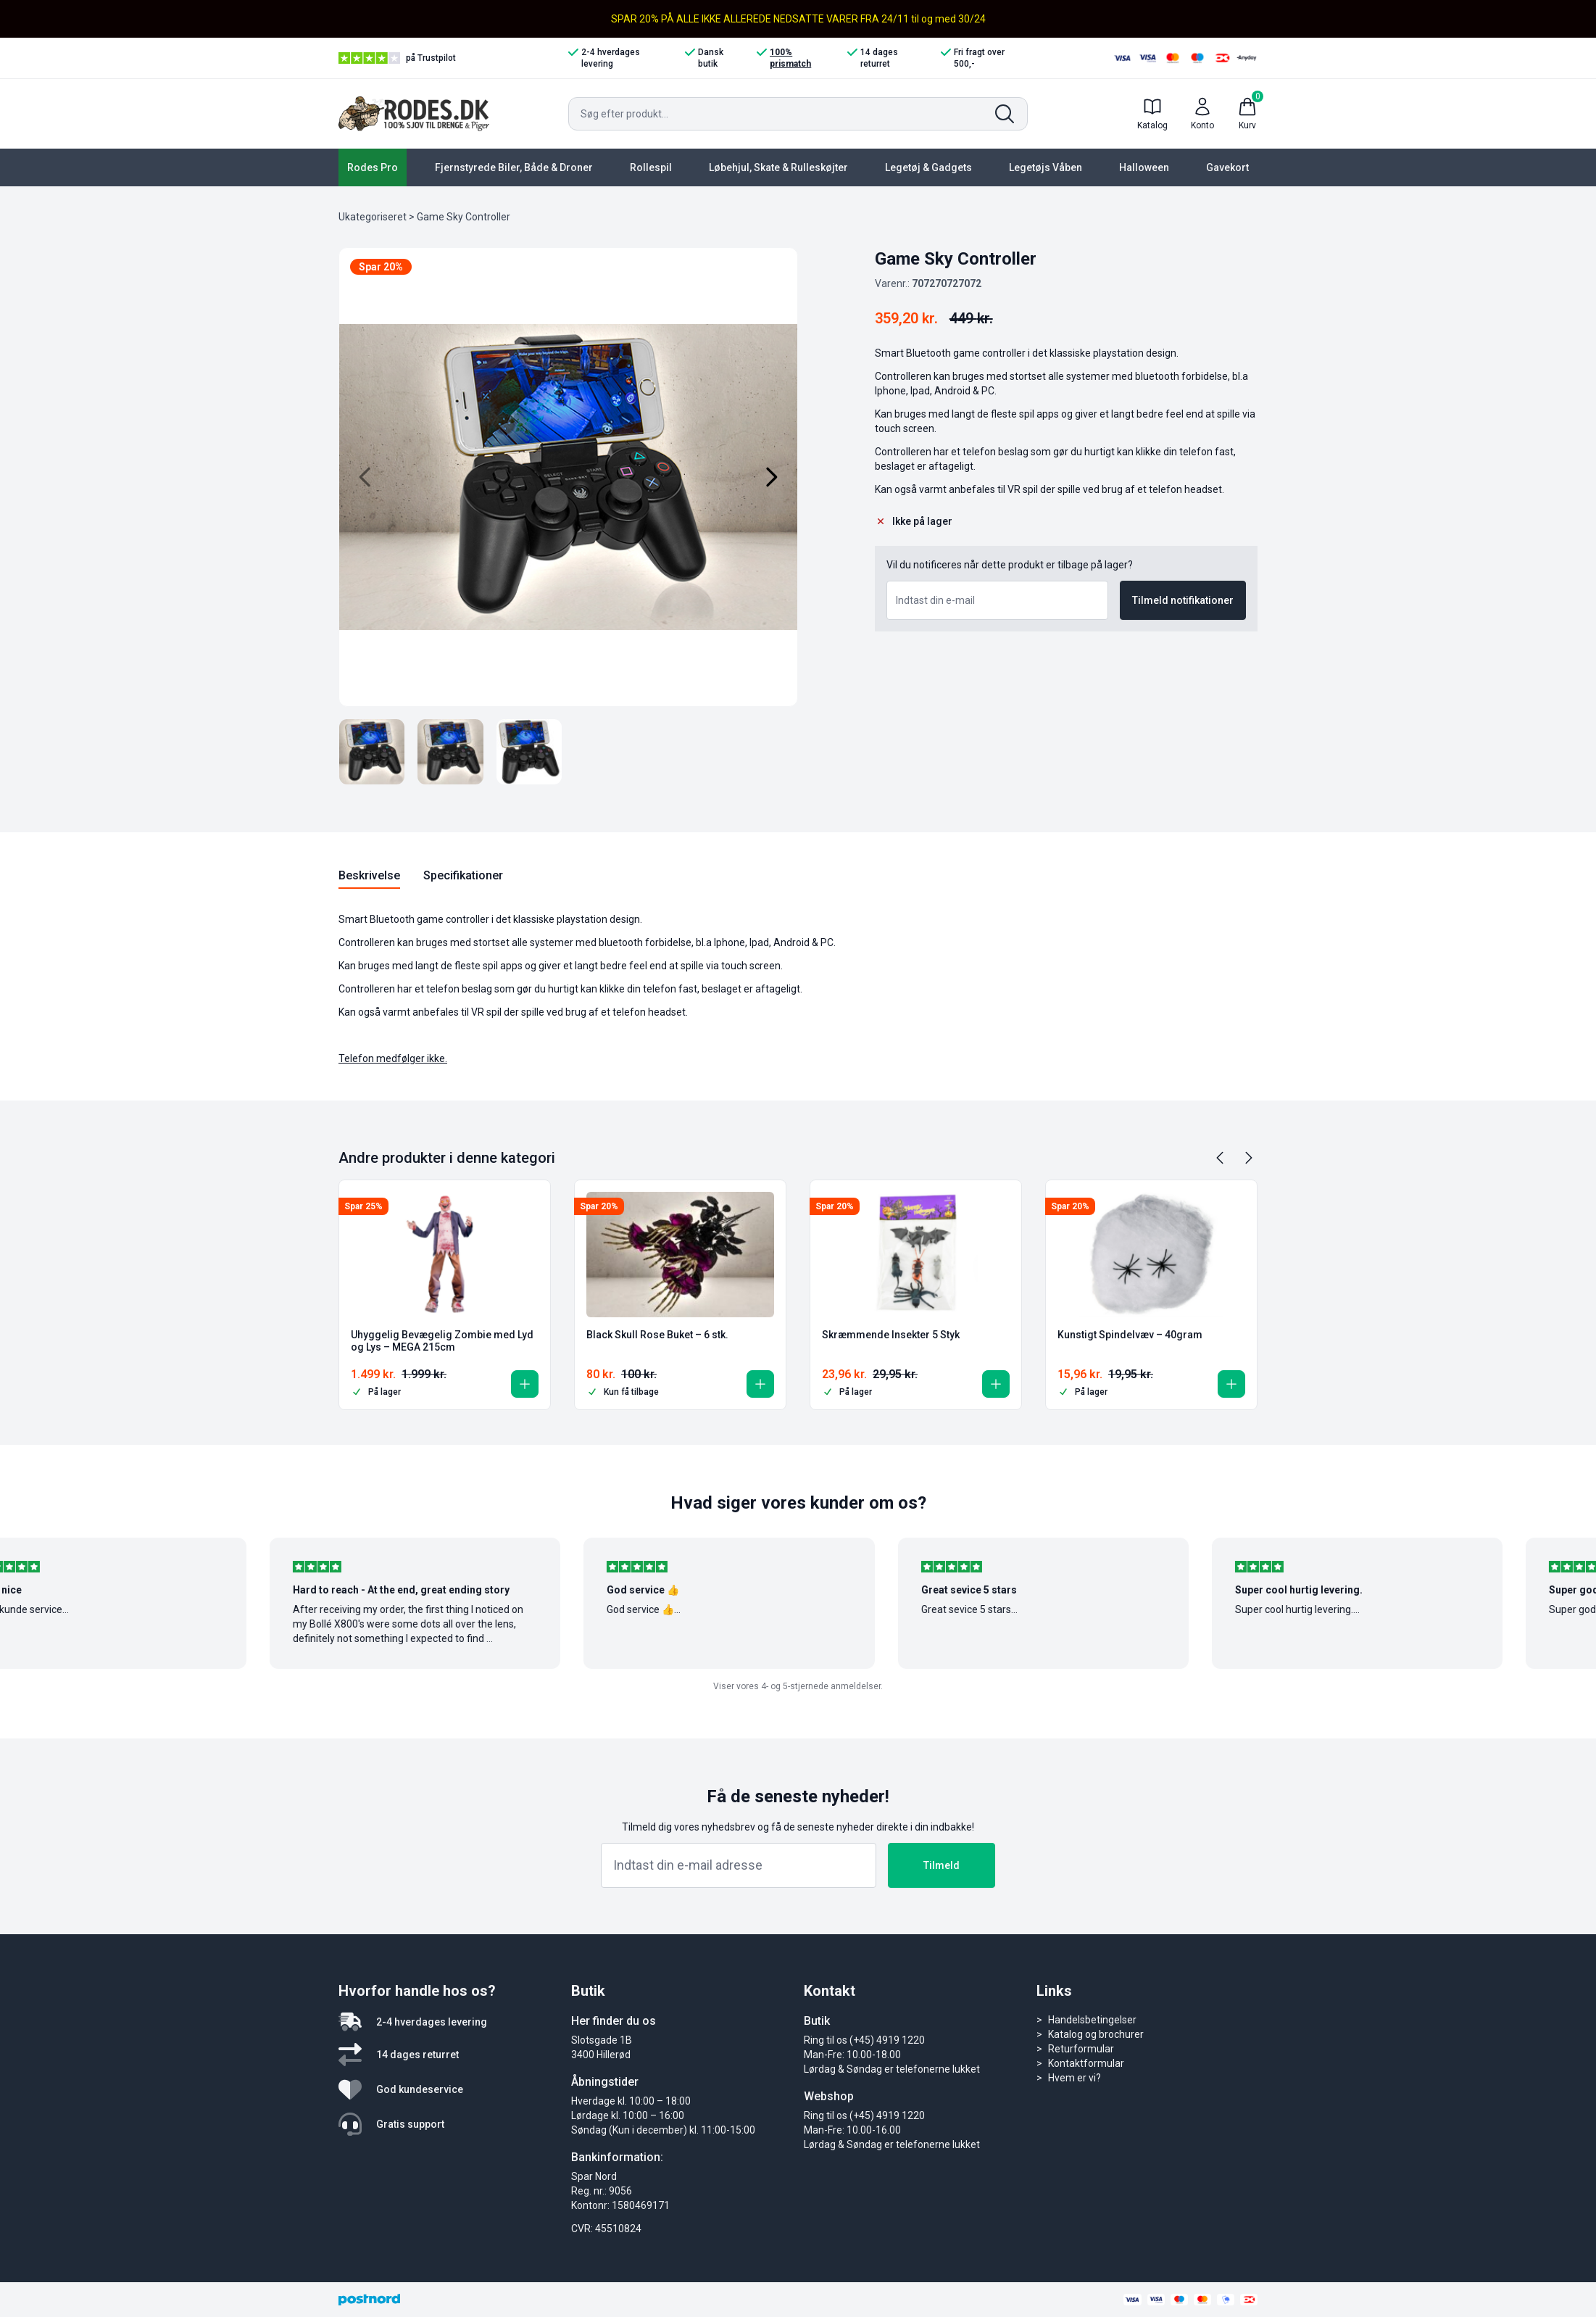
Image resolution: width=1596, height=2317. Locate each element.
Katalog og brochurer (1096, 2034)
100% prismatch (784, 57)
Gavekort (1227, 167)
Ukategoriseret (372, 217)
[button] (525, 1384)
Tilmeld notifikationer (1183, 600)
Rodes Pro (372, 167)
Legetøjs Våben (1045, 167)
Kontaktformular (1086, 2063)
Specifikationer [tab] (463, 875)
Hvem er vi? (1074, 2078)
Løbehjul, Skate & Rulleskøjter (778, 167)
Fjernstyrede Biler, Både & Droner (514, 167)
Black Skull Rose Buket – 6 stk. (657, 1334)
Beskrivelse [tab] (369, 875)
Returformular (1081, 2049)
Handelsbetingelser (1092, 2020)
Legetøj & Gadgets (928, 167)
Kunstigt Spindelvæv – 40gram (1129, 1334)
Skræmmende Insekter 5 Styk (891, 1334)
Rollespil (651, 167)
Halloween (1144, 167)
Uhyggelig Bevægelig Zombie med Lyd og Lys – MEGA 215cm (442, 1341)
